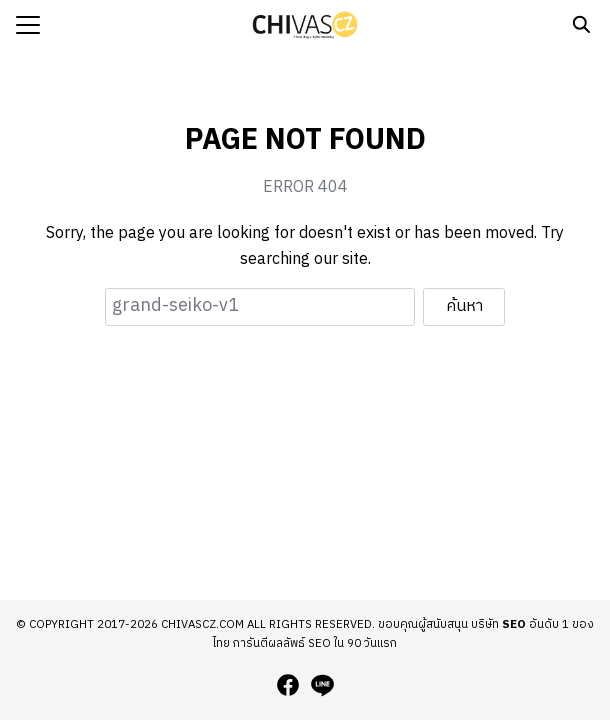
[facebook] (288, 685)
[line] (322, 685)
